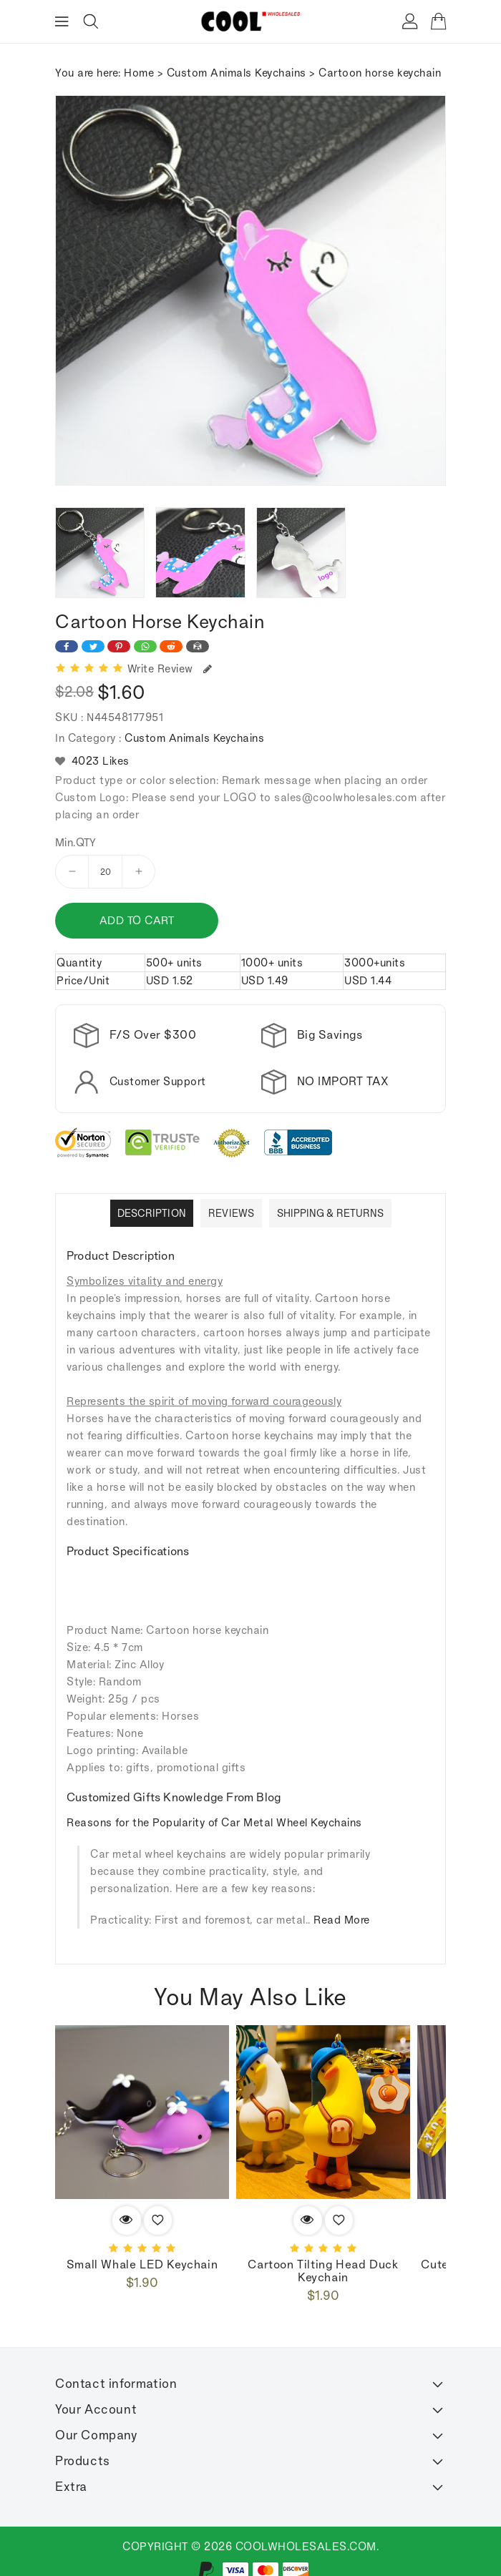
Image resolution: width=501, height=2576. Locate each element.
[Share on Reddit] (171, 646)
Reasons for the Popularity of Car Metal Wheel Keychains (214, 1822)
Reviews (231, 1213)
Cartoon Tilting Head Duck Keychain (323, 2271)
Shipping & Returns (330, 1213)
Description (151, 1213)
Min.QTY (76, 843)
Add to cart (134, 920)
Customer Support (158, 1081)
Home (139, 73)
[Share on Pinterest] (118, 646)
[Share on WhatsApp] (145, 646)
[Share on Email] (197, 646)
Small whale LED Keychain (142, 2264)
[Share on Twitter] (93, 646)
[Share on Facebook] (66, 646)
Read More (341, 1920)
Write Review (170, 668)
